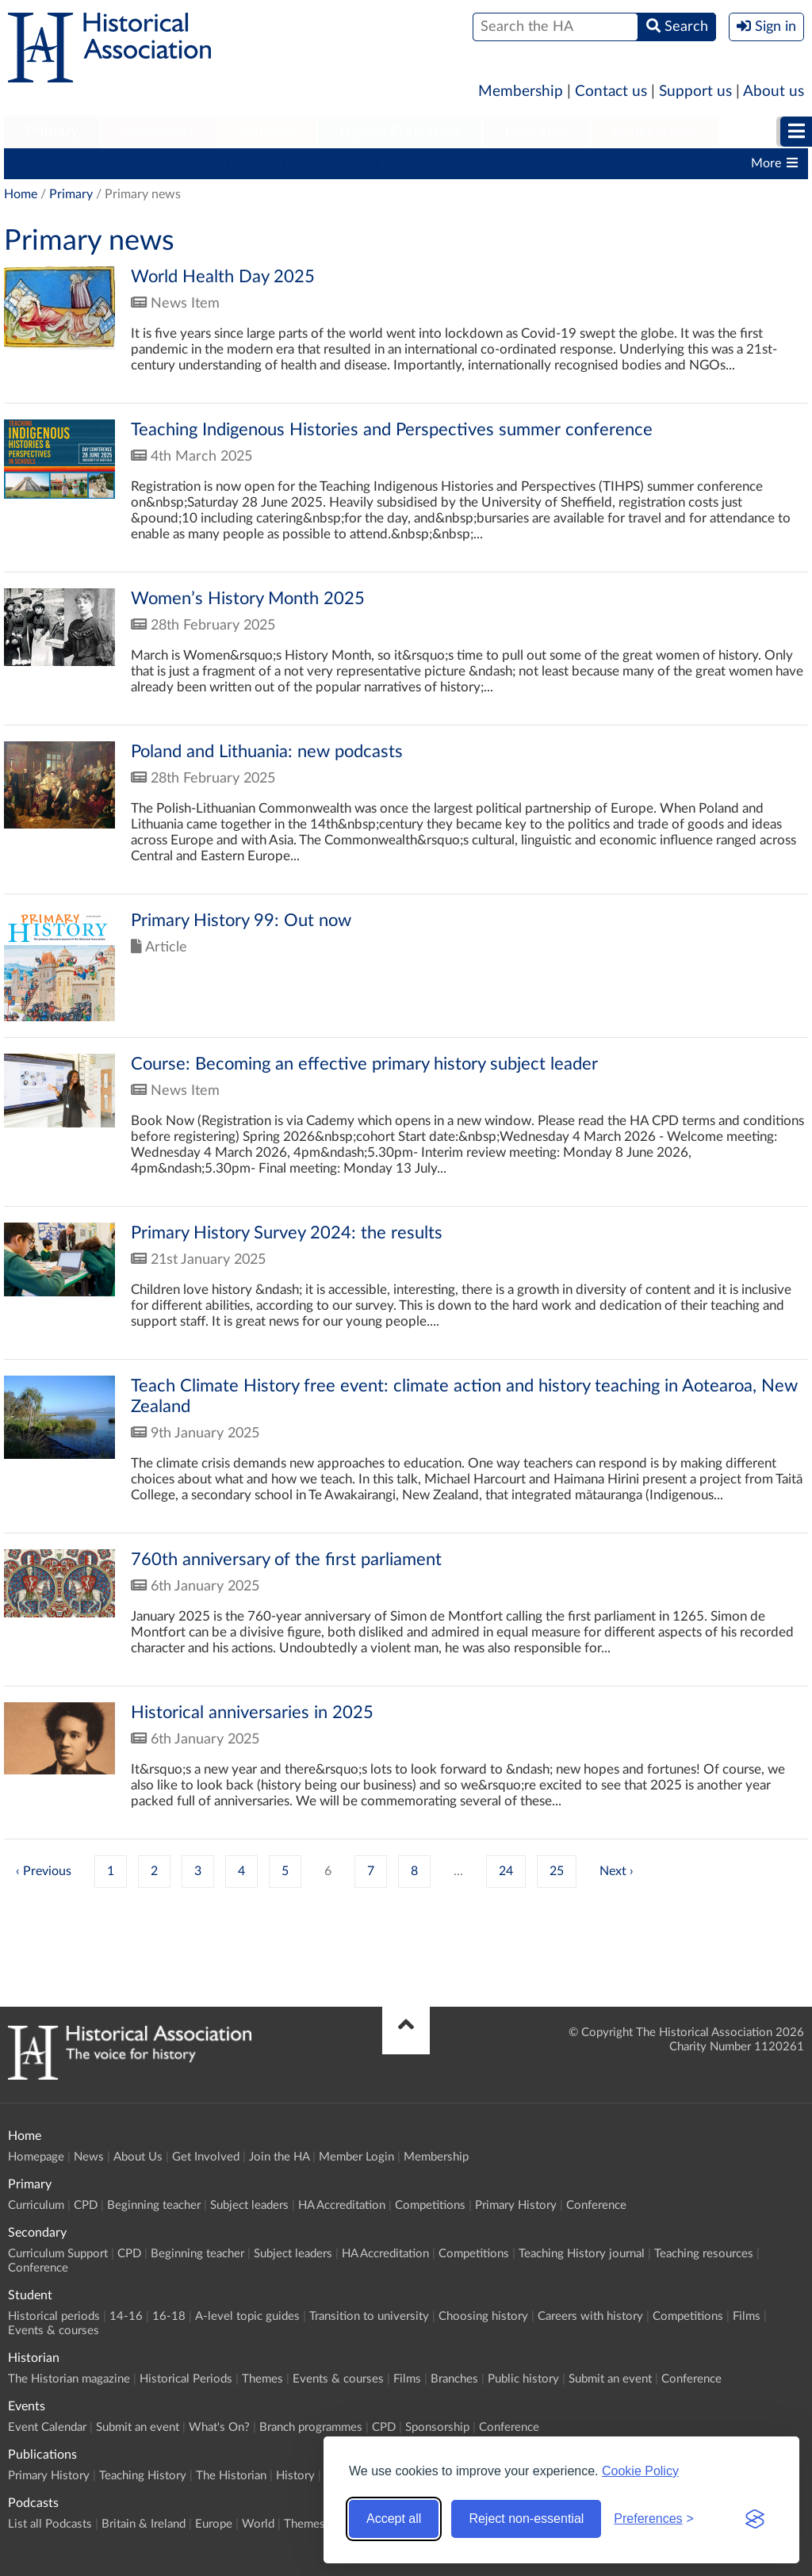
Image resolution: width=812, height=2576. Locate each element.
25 (557, 1871)
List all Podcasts (50, 2524)
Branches (454, 2379)
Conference (596, 2205)
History (295, 2476)
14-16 (126, 2316)
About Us (138, 2157)
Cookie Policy (640, 2471)
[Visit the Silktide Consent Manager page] (755, 2519)
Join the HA (279, 2157)
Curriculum (43, 163)
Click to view (406, 334)
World (258, 2524)
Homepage (36, 2157)
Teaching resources (703, 2254)
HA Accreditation (429, 163)
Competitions (538, 163)
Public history (523, 2379)
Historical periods (54, 2316)
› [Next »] (632, 1871)
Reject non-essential (526, 2518)
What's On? (219, 2427)
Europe (213, 2524)
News (89, 2157)
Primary (52, 132)
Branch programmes (310, 2427)
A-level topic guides (247, 2316)
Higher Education (399, 132)
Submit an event (610, 2379)
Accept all (393, 2518)
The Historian (231, 2476)
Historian (536, 132)
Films (746, 2316)
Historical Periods (186, 2379)
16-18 (169, 2316)
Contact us (611, 91)
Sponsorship (437, 2427)
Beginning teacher (198, 163)
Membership (520, 91)
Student (267, 132)
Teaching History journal (582, 2254)
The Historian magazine (69, 2379)
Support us (695, 91)
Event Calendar (47, 2427)
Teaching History (142, 2476)
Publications (654, 132)
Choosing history (483, 2316)
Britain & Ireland (144, 2524)
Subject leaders (314, 163)
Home (20, 194)
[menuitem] (52, 132)
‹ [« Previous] (18, 1871)
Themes (262, 2379)
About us (773, 91)
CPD (111, 163)
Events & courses (53, 2331)
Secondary (159, 132)
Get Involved (205, 2157)
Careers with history (590, 2316)
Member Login (356, 2157)
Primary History (643, 163)
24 (506, 1871)
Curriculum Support (58, 2254)
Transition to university (369, 2316)
